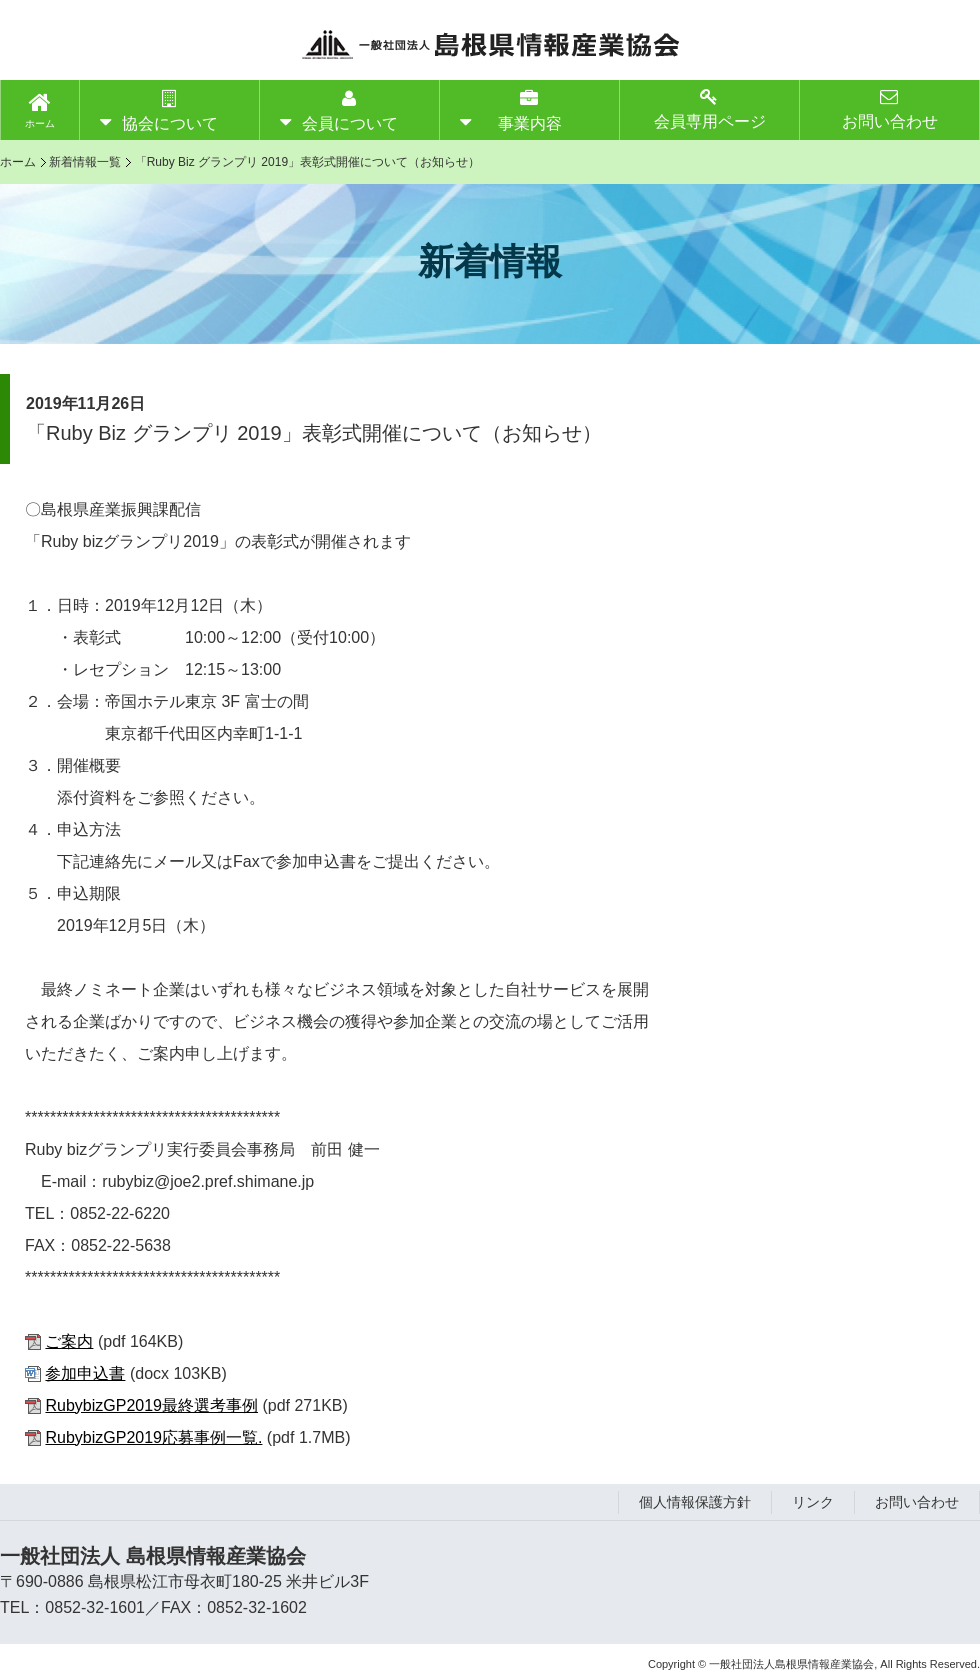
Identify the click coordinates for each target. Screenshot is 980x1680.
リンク (813, 1502)
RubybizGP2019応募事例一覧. (153, 1437)
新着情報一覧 (85, 162)
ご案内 (69, 1341)
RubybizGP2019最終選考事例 (151, 1405)
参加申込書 (85, 1373)
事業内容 (530, 110)
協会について (170, 110)
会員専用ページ (710, 108)
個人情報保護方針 (695, 1502)
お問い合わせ (890, 108)
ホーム (40, 123)
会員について (350, 110)
